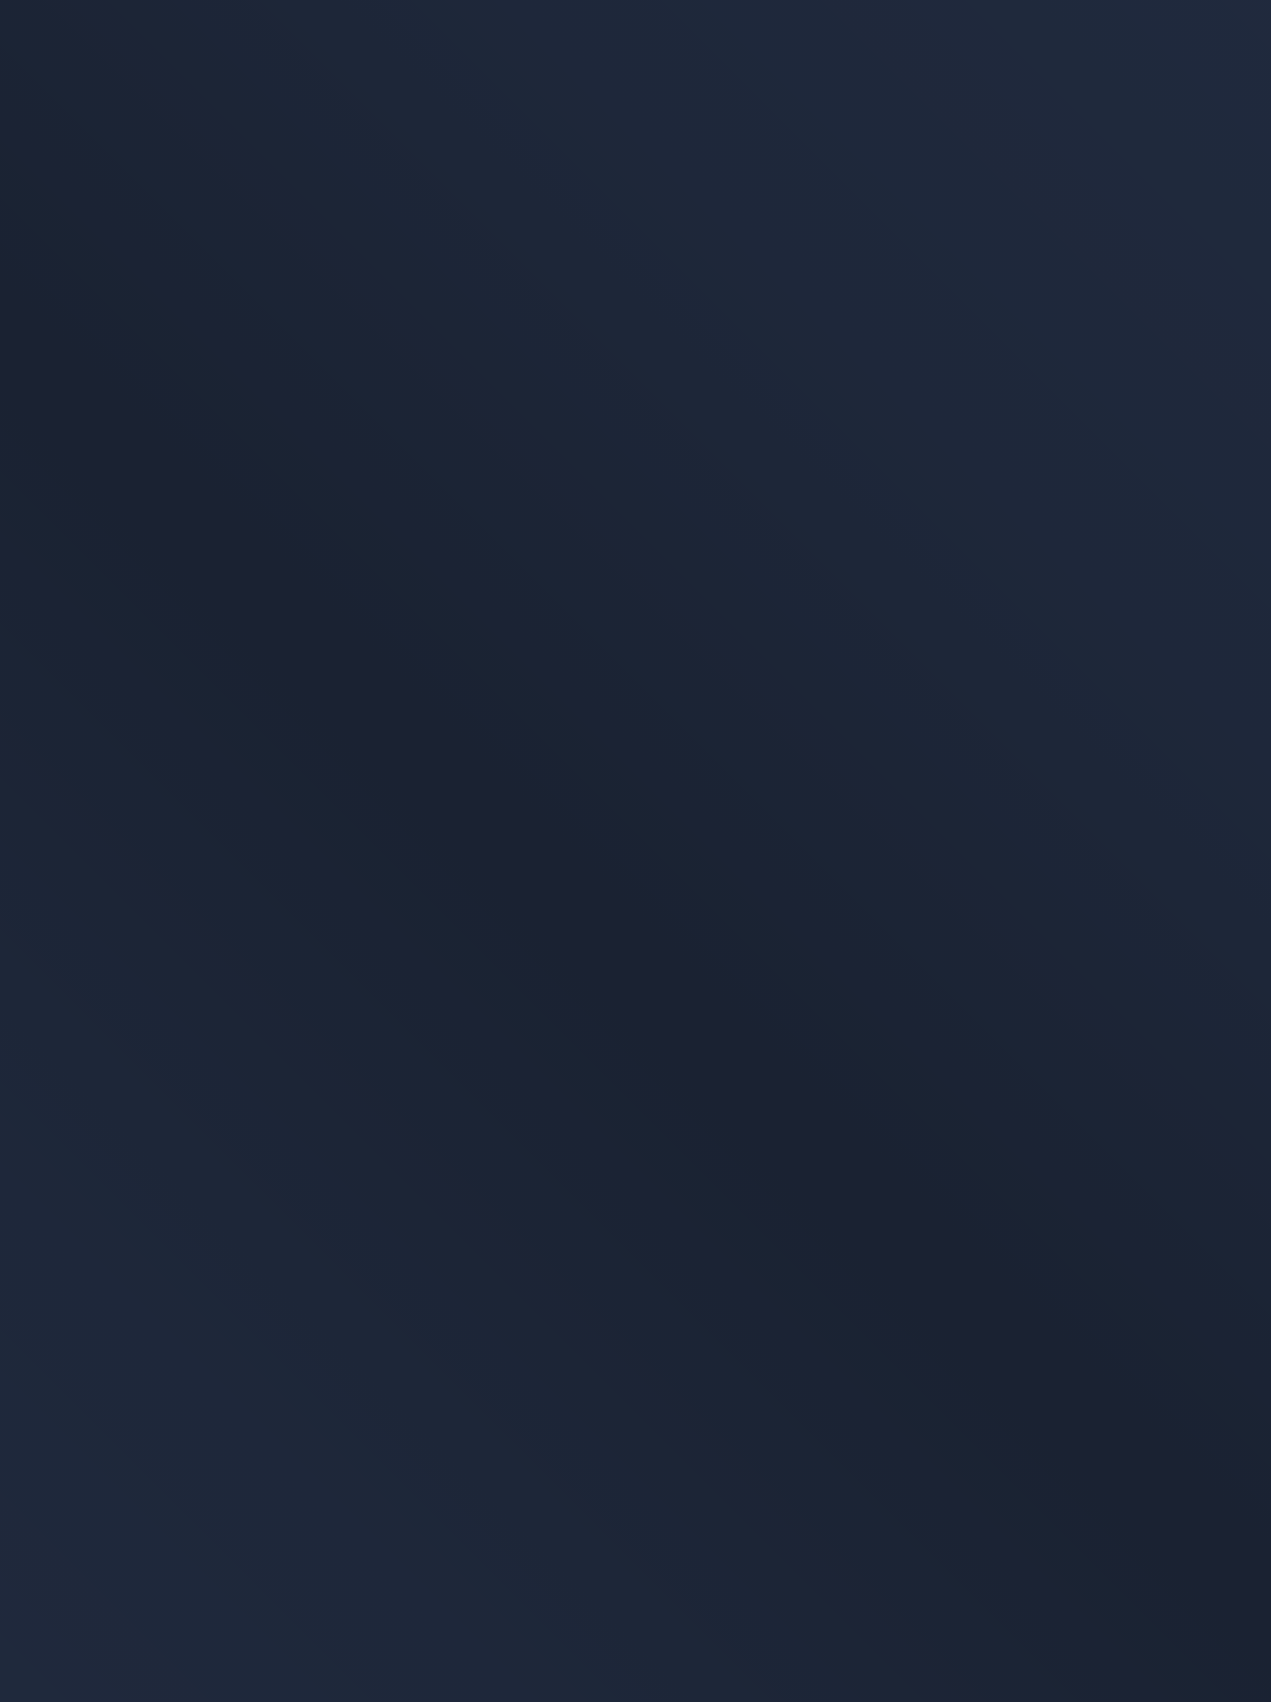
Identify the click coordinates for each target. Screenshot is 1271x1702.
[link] (194, 426)
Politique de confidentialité (878, 1408)
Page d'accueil (132, 764)
